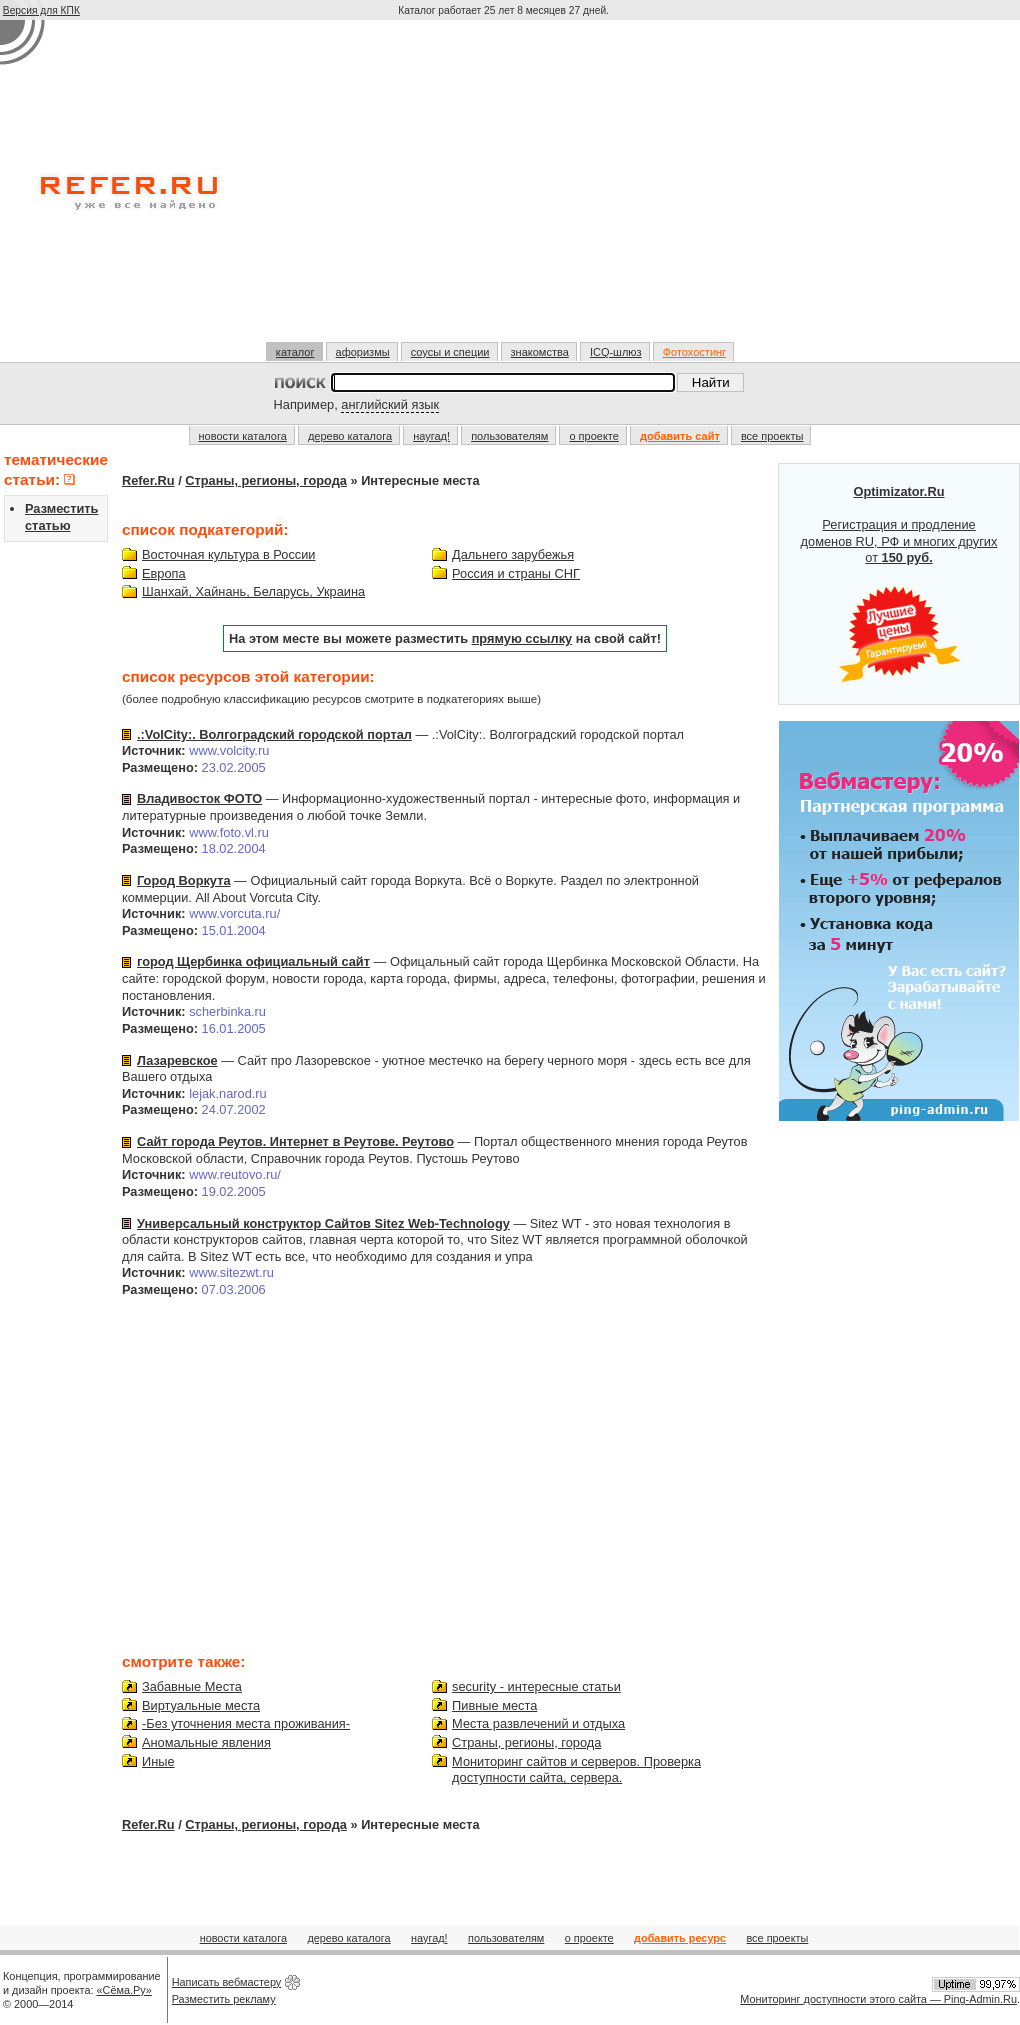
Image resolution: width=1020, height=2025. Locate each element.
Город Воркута (184, 880)
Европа (164, 573)
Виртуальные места (201, 1705)
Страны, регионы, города (266, 480)
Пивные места (494, 1705)
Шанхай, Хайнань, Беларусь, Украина (253, 591)
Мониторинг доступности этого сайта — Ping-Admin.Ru (878, 1999)
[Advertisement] (505, 189)
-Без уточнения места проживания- (246, 1723)
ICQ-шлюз (616, 352)
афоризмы (363, 352)
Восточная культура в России (229, 554)
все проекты (772, 436)
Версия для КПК (41, 10)
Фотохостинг (694, 352)
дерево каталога (350, 436)
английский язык (390, 404)
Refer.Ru (148, 480)
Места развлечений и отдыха (538, 1723)
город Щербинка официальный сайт (253, 961)
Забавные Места (192, 1686)
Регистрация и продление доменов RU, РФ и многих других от (899, 584)
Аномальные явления (206, 1742)
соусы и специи (450, 352)
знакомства (540, 352)
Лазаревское (177, 1060)
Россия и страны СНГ (516, 573)
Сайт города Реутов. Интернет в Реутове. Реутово (295, 1141)
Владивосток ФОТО (199, 798)
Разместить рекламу (224, 1999)
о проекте (593, 436)
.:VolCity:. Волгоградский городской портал (274, 734)
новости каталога (243, 436)
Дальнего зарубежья (513, 554)
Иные (158, 1761)
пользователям (509, 436)
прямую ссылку (522, 638)
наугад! (431, 436)
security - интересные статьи (536, 1686)
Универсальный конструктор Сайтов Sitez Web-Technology (323, 1223)
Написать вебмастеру (227, 1982)
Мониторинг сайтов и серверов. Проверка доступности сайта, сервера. (576, 1770)
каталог (295, 352)
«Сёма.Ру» (124, 1990)
